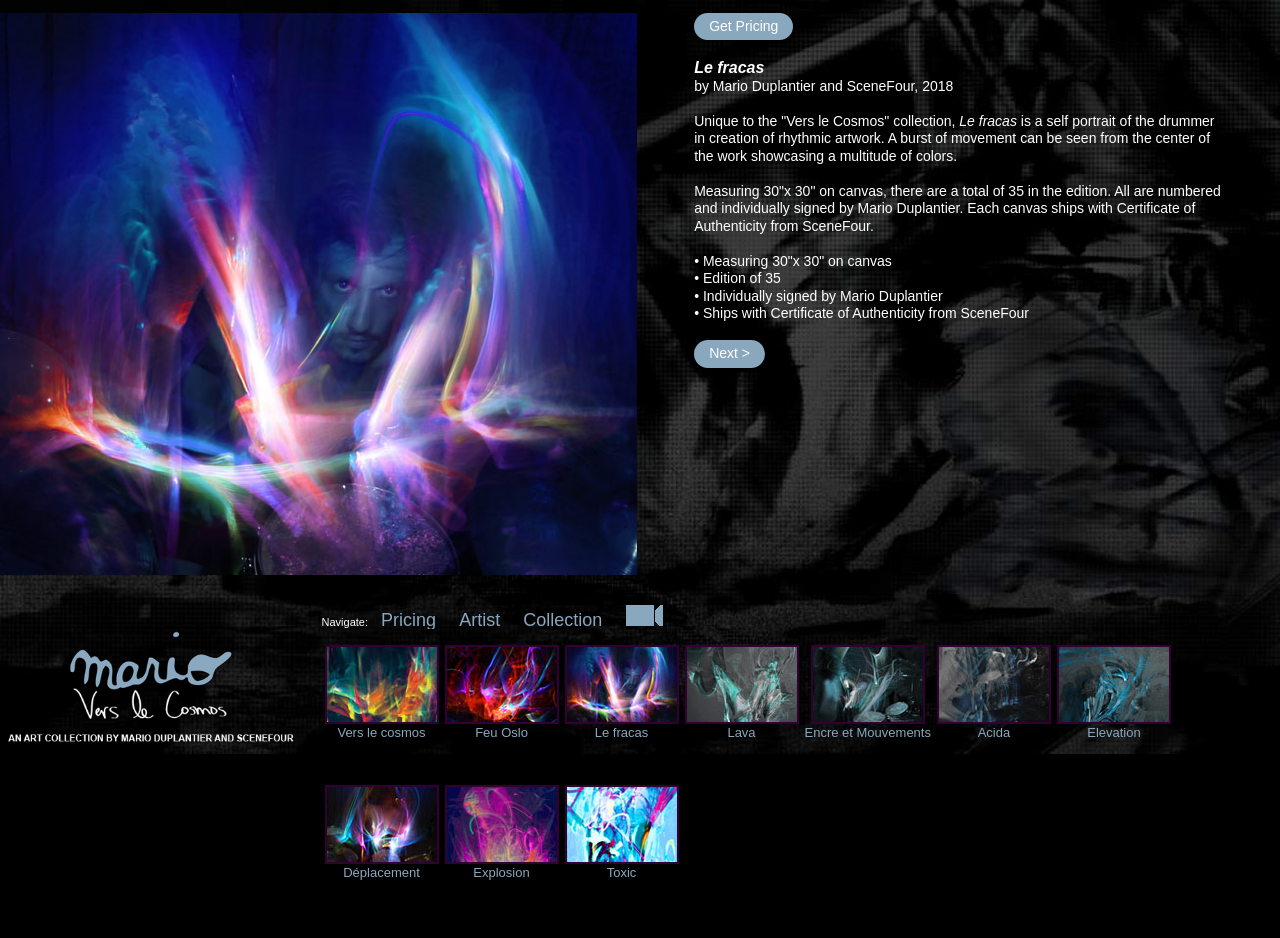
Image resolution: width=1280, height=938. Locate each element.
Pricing (408, 620)
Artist (479, 620)
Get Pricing (743, 26)
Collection (562, 620)
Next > (729, 353)
